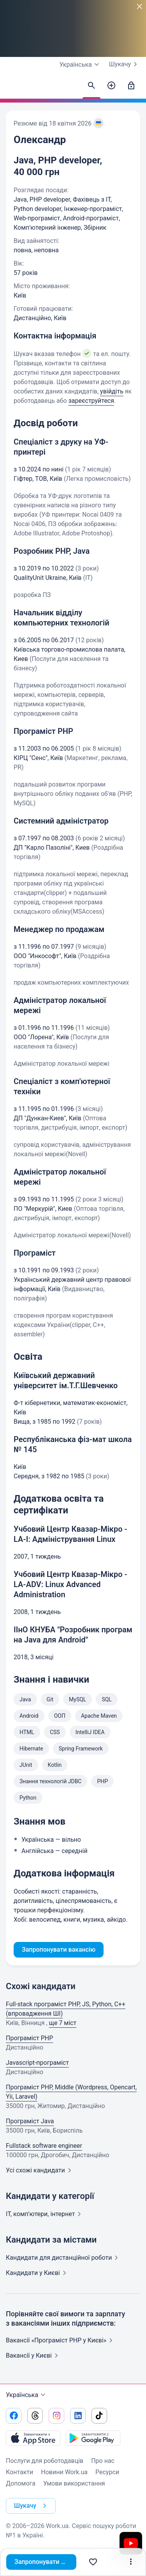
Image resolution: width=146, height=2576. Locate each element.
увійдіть (111, 391)
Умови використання (74, 2483)
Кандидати (63, 2257)
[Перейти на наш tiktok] (99, 2416)
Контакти (19, 2472)
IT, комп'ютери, (45, 2214)
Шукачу (124, 64)
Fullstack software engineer (44, 2145)
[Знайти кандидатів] (91, 86)
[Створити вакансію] (111, 86)
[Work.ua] (13, 87)
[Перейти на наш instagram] (56, 2416)
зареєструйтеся (91, 400)
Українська (26, 2395)
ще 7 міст (63, 2023)
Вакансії (33, 2355)
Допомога (20, 2483)
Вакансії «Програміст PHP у (61, 2340)
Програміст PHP (29, 2038)
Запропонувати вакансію (45, 2561)
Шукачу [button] (31, 2505)
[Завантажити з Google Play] (93, 2438)
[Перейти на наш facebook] (13, 2416)
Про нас (102, 2460)
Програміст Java (30, 2121)
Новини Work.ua (64, 2472)
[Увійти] (131, 86)
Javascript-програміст (37, 2062)
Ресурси (107, 2472)
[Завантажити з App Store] (33, 2438)
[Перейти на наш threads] (35, 2416)
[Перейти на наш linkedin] (78, 2416)
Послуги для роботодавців (44, 2460)
